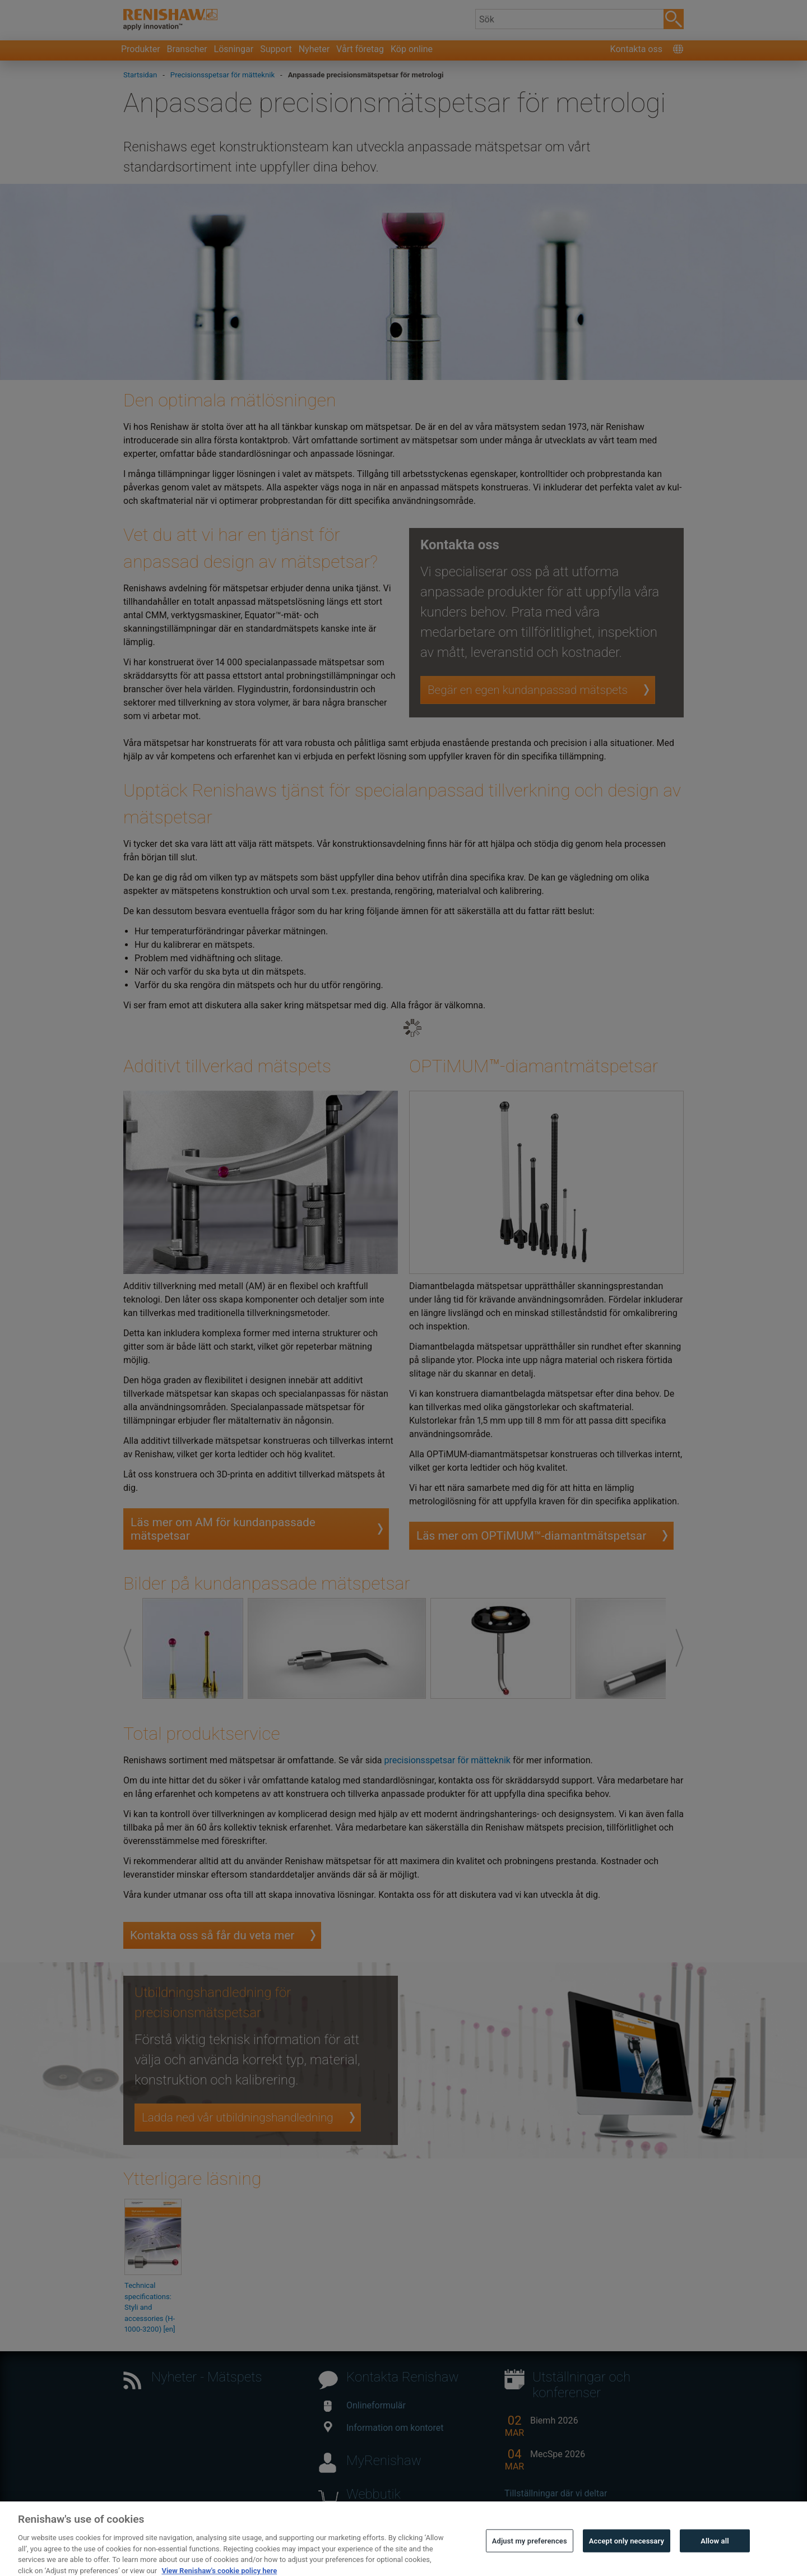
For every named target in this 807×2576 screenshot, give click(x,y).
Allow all (715, 2553)
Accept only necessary (626, 2553)
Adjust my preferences (529, 2553)
